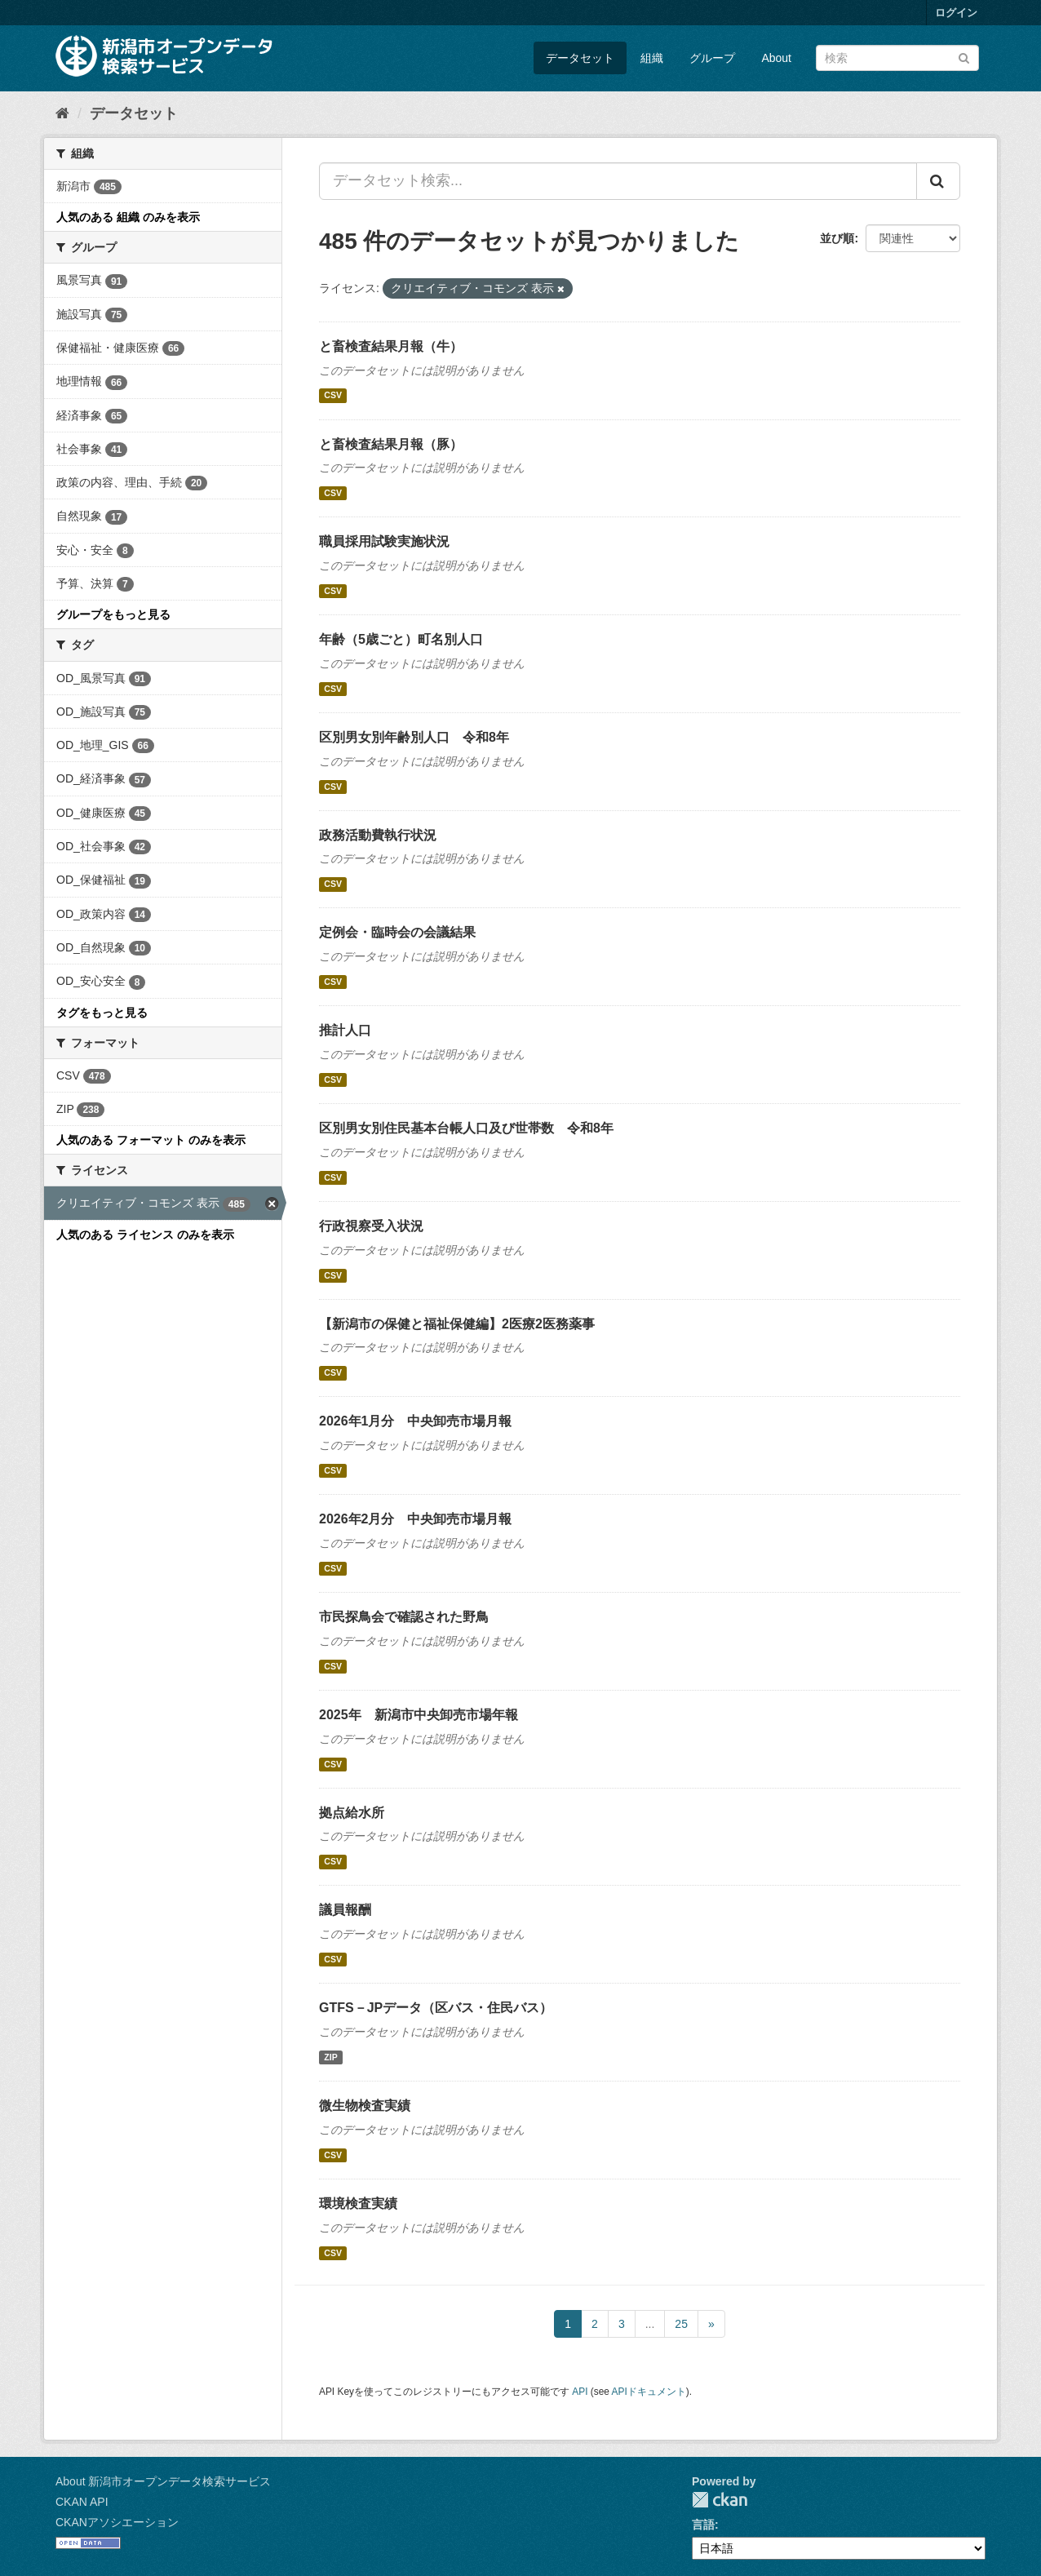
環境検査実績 (358, 2203)
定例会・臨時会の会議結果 (397, 932)
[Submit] (964, 57)
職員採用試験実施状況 (384, 541)
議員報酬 (345, 1910)
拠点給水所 (351, 1813)
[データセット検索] (897, 58)
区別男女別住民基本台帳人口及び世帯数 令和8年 (466, 1128)
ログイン (956, 13)
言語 (703, 2524)
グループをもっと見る (113, 614)
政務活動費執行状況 (377, 835)
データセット (580, 57)
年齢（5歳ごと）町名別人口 (401, 639)
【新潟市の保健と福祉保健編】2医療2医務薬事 (457, 1324)
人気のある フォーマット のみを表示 (151, 1139)
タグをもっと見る (102, 1012)
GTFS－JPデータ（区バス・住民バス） (435, 2008)
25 (681, 2323)
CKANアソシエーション (117, 2522)
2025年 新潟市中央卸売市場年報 (418, 1715)
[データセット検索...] (618, 181)
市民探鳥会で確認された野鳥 (404, 1617)
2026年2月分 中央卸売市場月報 (415, 1519)
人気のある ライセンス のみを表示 (145, 1234)
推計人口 (345, 1030)
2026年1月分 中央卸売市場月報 (415, 1421)
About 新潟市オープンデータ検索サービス (163, 2481)
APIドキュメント (649, 2391)
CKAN (719, 2499)
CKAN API (82, 2501)
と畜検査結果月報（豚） (391, 444)
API (579, 2391)
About (776, 57)
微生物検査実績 (364, 2106)
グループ (712, 57)
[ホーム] (62, 113)
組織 (651, 57)
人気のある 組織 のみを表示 (128, 217)
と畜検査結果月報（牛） (391, 346)
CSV (333, 396)
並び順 (837, 238)
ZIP (330, 2057)
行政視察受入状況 (371, 1226)
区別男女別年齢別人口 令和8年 (414, 737)
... (650, 2323)
